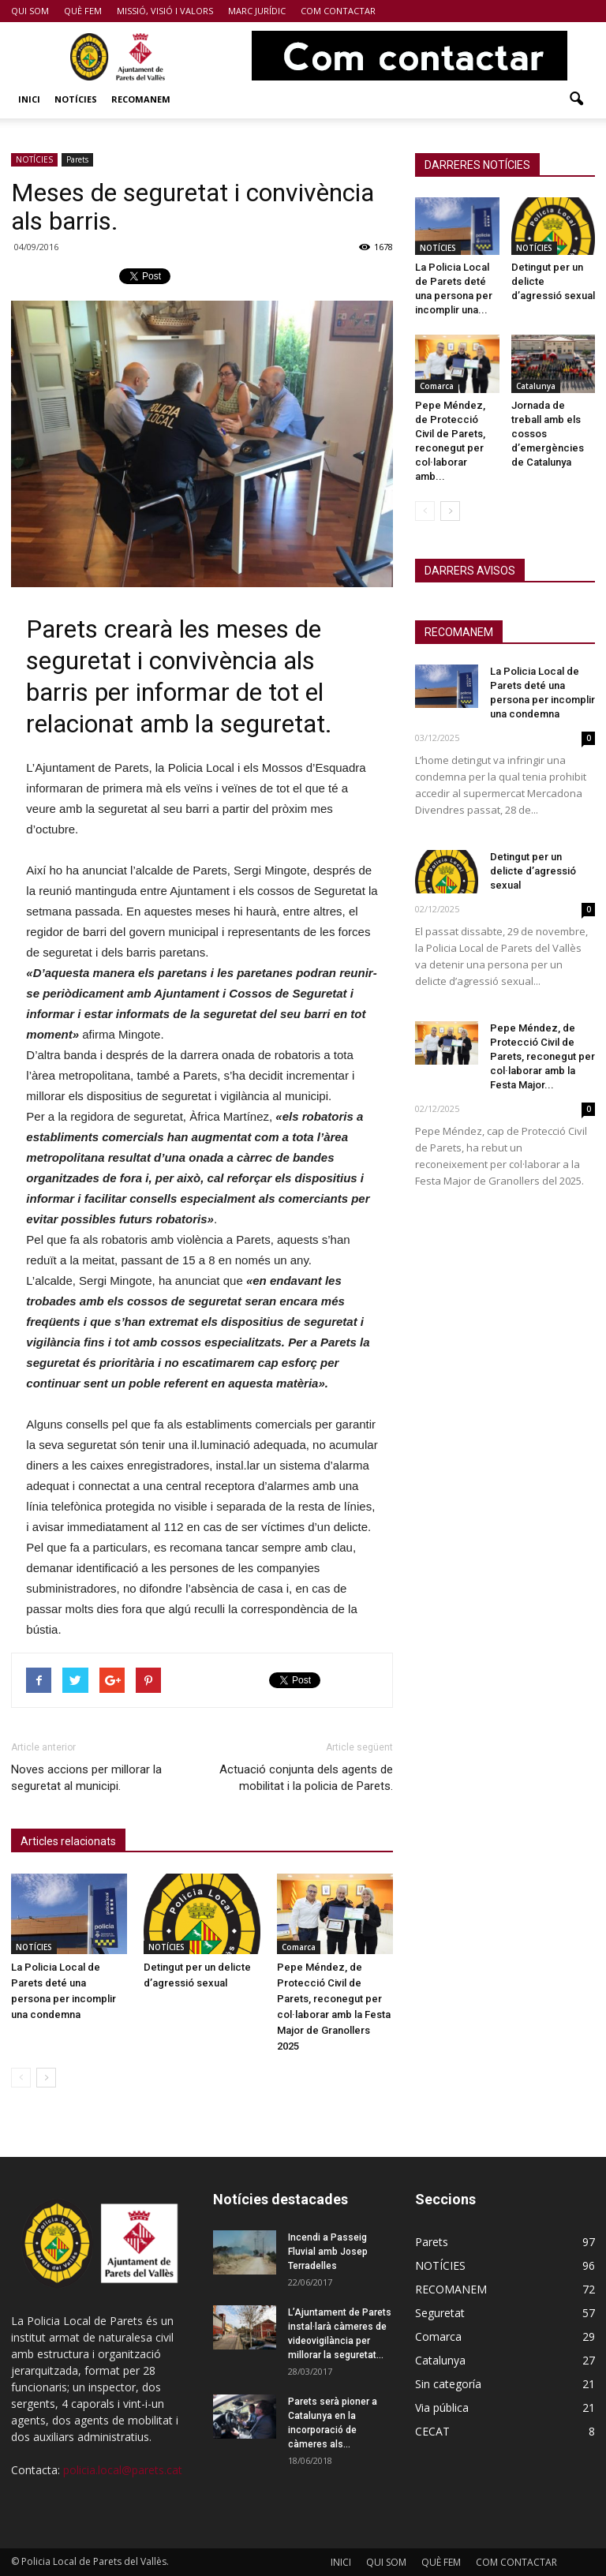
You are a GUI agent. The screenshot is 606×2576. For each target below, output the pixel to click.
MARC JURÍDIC (257, 11)
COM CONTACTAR (338, 11)
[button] (576, 99)
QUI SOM (30, 11)
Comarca (299, 1947)
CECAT (432, 2431)
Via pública (442, 2407)
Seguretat (440, 2312)
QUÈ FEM (83, 11)
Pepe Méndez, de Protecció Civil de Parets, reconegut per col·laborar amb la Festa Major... (542, 1056)
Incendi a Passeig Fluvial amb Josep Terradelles (328, 2251)
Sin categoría (448, 2383)
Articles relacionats (68, 1841)
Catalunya (536, 385)
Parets (77, 159)
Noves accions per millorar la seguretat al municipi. (86, 1777)
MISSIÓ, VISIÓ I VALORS (165, 11)
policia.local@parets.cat (122, 2469)
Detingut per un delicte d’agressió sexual (533, 871)
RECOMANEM (140, 99)
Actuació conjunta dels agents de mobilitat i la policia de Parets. (306, 1777)
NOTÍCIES (75, 99)
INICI (29, 99)
